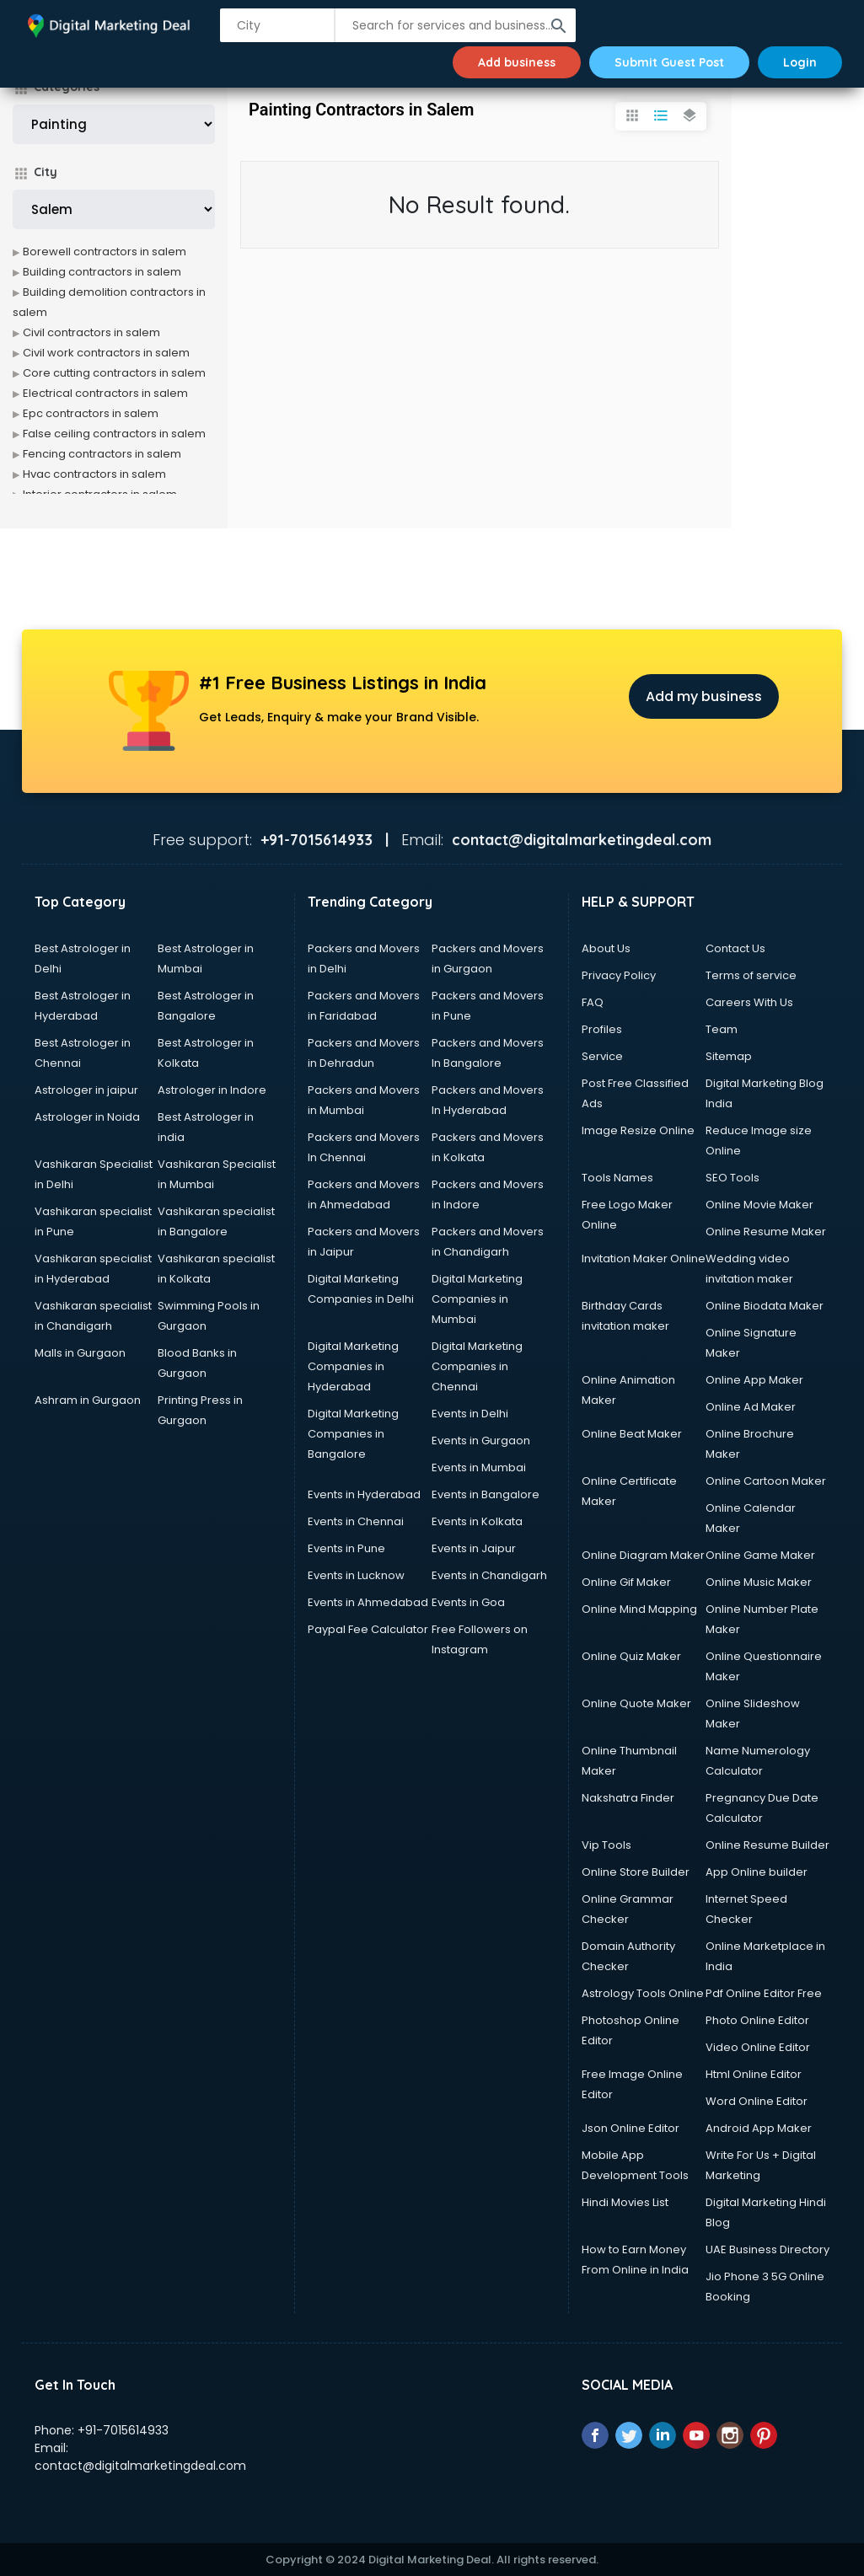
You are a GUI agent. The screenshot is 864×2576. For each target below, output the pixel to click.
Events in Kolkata (477, 1521)
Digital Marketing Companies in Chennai (477, 1366)
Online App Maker (754, 1380)
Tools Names (617, 1178)
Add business (516, 62)
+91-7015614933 (123, 2430)
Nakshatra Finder (628, 1798)
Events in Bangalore (485, 1494)
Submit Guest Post (669, 62)
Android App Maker (759, 2128)
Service (602, 1056)
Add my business (704, 696)
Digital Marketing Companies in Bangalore (353, 1434)
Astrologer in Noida (87, 1117)
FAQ (593, 1002)
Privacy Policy (619, 975)
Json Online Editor (630, 2128)
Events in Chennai (356, 1521)
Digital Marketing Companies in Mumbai (477, 1299)
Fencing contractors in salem (102, 454)
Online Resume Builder (767, 1845)
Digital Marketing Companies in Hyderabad (353, 1366)
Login (800, 62)
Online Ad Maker (751, 1407)
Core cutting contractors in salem (114, 373)
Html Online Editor (754, 2074)
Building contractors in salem (102, 272)
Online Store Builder (636, 1872)
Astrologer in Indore (212, 1090)
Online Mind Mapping (639, 1609)
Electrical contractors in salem (105, 393)
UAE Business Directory (767, 2249)
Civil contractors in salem (91, 332)
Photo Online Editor (757, 2020)
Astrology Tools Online (643, 1993)
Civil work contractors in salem (106, 353)
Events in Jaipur (474, 1548)
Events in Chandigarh (489, 1575)
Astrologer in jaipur (86, 1090)
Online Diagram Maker (643, 1555)
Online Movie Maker (759, 1205)
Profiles (602, 1029)
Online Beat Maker (632, 1434)
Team (722, 1029)
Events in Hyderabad (364, 1494)
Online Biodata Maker (765, 1306)
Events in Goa (468, 1602)
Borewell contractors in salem (104, 252)
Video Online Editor (758, 2047)
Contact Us (735, 948)
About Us (606, 948)
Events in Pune (346, 1548)
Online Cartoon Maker (766, 1481)
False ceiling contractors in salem (114, 434)
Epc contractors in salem (90, 413)
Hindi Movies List (625, 2202)
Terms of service (751, 975)
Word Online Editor (757, 2101)
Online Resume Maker (766, 1232)
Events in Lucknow (356, 1575)
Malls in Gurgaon (80, 1353)
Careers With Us (749, 1002)
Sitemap (729, 1056)
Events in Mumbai (479, 1467)
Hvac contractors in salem (94, 474)
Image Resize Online (638, 1130)
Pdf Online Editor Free (764, 1993)
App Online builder (757, 1872)
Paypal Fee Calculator (368, 1629)
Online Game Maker (760, 1555)
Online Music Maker (759, 1582)
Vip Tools (606, 1845)
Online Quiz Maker (631, 1656)
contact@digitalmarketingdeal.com (140, 2465)
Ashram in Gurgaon (88, 1400)
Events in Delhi (470, 1414)
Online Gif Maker (626, 1582)
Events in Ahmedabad (368, 1602)
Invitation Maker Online (644, 1259)
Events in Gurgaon (481, 1441)
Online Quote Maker (636, 1703)
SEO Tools (732, 1178)
